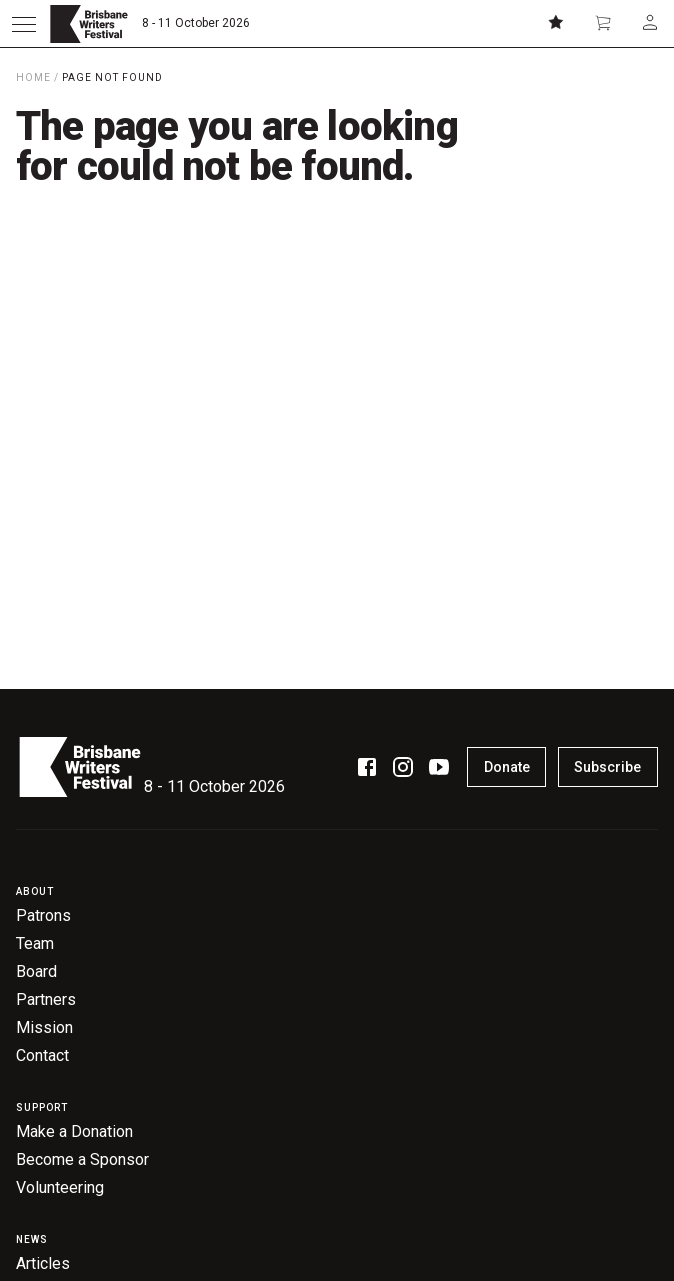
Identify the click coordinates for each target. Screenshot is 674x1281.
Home (33, 77)
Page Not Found (112, 77)
